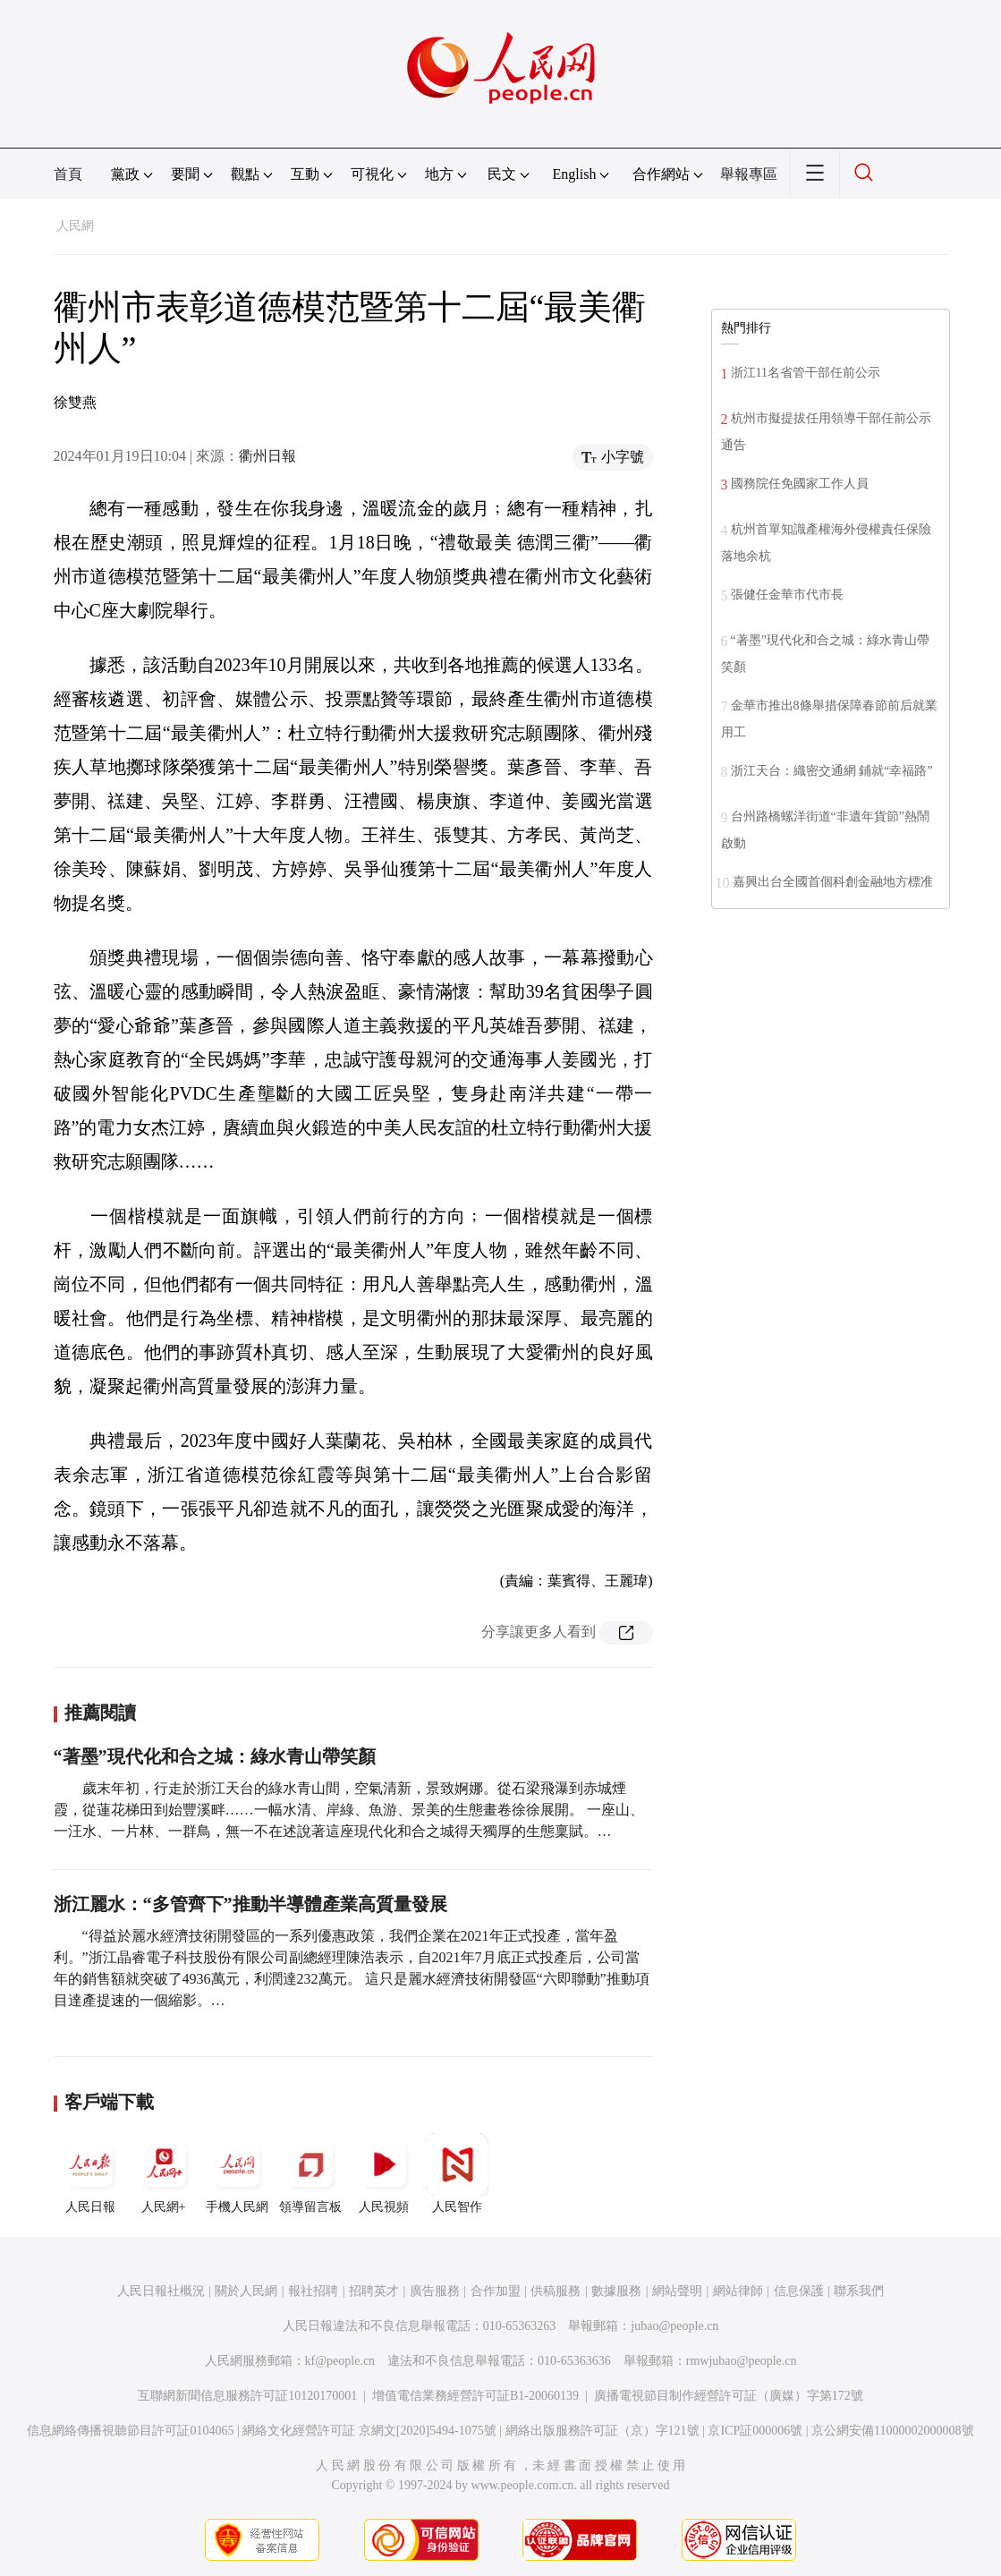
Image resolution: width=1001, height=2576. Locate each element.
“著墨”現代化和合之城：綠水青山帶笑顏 (215, 1756)
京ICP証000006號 (755, 2430)
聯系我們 (859, 2291)
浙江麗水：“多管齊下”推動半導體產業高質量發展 (250, 1904)
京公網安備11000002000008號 (892, 2430)
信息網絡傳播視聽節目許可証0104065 (130, 2430)
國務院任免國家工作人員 (800, 483)
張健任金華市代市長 (787, 594)
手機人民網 (237, 2173)
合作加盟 (496, 2291)
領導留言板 (310, 2173)
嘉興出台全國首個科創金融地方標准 (833, 881)
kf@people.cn (340, 2361)
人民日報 (90, 2173)
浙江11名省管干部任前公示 (805, 372)
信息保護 (799, 2291)
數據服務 (616, 2291)
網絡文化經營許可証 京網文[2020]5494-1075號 (369, 2430)
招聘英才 (374, 2291)
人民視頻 (383, 2173)
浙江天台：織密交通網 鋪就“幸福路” (832, 771)
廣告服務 (435, 2291)
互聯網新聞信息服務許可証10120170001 (247, 2395)
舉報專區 (748, 174)
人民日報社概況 (161, 2291)
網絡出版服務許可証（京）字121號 (602, 2430)
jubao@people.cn (674, 2326)
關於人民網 (246, 2291)
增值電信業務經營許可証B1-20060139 (475, 2395)
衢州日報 (267, 455)
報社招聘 (313, 2291)
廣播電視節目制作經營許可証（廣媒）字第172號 (728, 2395)
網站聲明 (677, 2291)
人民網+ (163, 2173)
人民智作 (457, 2173)
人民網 (75, 226)
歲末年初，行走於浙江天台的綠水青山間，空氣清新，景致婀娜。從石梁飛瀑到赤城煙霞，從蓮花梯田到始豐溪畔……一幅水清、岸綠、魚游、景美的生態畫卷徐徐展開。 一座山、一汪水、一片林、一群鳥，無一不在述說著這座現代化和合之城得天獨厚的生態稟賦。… (349, 1810)
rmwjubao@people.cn (741, 2361)
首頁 (68, 174)
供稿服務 (555, 2291)
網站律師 (738, 2291)
